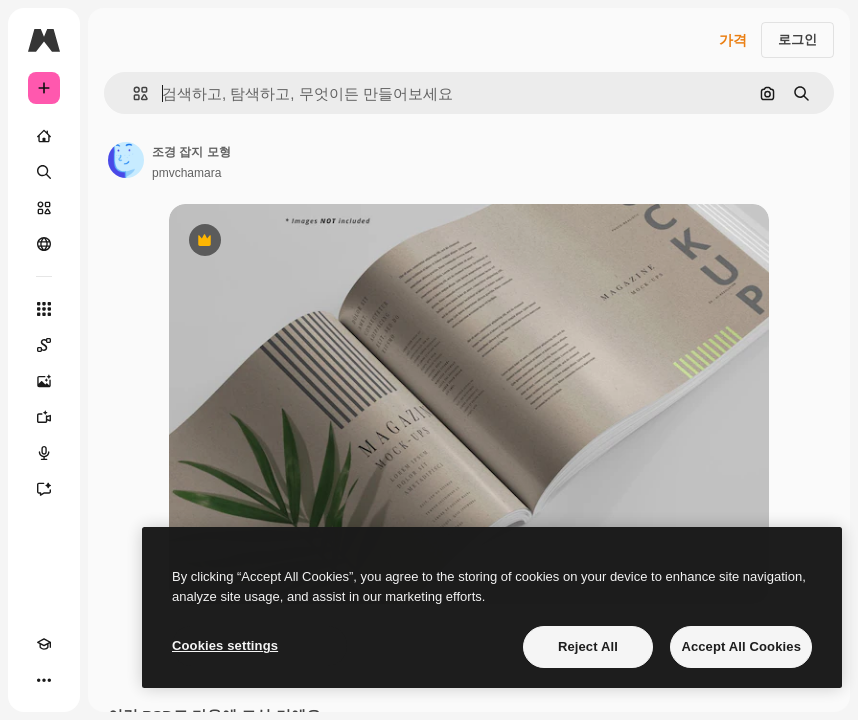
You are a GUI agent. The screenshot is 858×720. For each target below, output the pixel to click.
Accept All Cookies (741, 646)
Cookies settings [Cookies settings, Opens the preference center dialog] (225, 645)
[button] (132, 93)
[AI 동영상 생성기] (44, 417)
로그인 (797, 39)
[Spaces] (44, 345)
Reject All (588, 646)
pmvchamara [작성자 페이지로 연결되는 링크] (186, 173)
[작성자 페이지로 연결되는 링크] (126, 160)
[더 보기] (44, 680)
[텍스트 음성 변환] (44, 453)
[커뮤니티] (44, 244)
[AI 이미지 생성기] (44, 381)
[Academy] (44, 644)
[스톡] (44, 208)
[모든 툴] (44, 309)
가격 (733, 40)
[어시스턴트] (44, 489)
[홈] (44, 136)
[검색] (44, 172)
